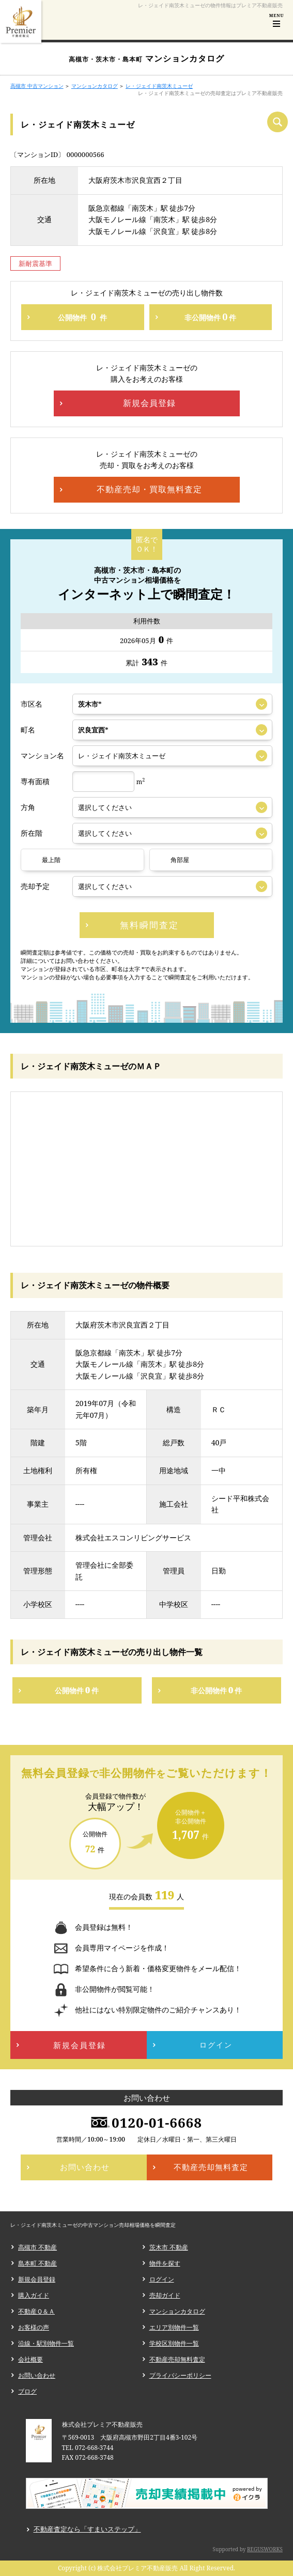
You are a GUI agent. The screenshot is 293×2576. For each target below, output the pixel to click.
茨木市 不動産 (168, 2247)
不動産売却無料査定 (177, 2359)
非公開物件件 (210, 316)
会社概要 (30, 2359)
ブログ (27, 2391)
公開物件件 (82, 316)
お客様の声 (33, 2327)
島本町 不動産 (37, 2263)
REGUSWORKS (265, 2549)
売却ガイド (164, 2295)
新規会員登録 (36, 2279)
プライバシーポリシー (180, 2375)
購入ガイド (33, 2295)
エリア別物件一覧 (174, 2327)
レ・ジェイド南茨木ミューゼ (159, 85)
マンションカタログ (94, 85)
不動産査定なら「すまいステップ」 (87, 2529)
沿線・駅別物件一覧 (46, 2343)
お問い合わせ (36, 2375)
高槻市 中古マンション (37, 85)
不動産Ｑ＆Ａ (36, 2311)
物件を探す (164, 2263)
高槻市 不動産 (37, 2247)
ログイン (161, 2279)
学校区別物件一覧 (174, 2343)
